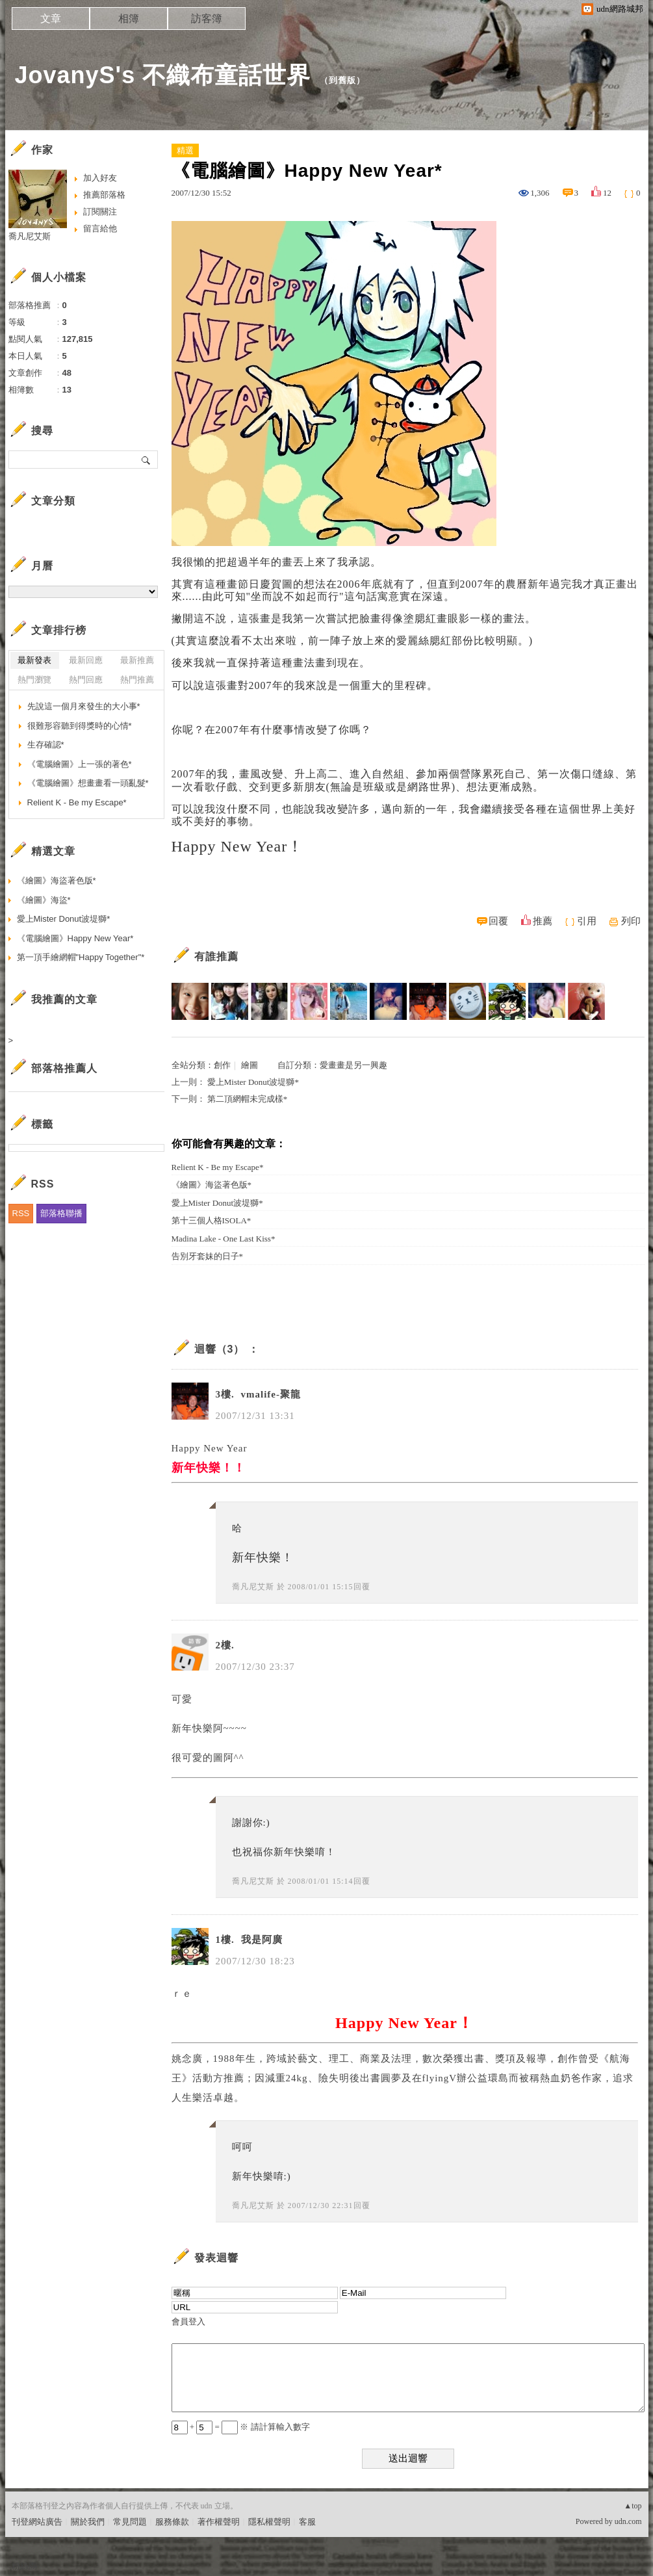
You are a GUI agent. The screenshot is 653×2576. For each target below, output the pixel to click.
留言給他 (100, 228)
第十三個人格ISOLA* (211, 1220)
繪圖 (249, 1065)
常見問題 (130, 2522)
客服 (307, 2522)
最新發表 (34, 660)
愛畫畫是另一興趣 (353, 1065)
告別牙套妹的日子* (208, 1256)
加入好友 (100, 178)
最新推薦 (137, 660)
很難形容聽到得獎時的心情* (79, 726)
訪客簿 (206, 18)
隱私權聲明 (269, 2522)
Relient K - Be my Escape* (218, 1167)
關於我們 (88, 2522)
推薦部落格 (104, 195)
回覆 (498, 921)
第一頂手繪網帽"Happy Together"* (81, 957)
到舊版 (342, 80)
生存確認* (45, 744)
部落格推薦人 (64, 1068)
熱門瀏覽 (34, 679)
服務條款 (172, 2522)
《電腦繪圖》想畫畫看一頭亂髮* (88, 783)
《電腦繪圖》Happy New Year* (75, 938)
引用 (586, 921)
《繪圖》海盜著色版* (212, 1185)
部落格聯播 (61, 1213)
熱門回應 (86, 679)
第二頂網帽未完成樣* (247, 1099)
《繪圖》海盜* (44, 900)
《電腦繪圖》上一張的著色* (79, 764)
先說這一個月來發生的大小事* (83, 706)
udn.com (628, 2521)
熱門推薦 (137, 679)
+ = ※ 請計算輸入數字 (241, 2427)
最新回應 (86, 660)
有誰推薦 (216, 956)
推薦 (542, 921)
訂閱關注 (100, 211)
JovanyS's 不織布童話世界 (163, 75)
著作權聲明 (219, 2522)
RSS (21, 1213)
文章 (50, 18)
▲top (632, 2505)
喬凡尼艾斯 (253, 1586)
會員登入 (188, 2321)
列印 (631, 921)
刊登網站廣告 (37, 2522)
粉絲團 (24, 2566)
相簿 (128, 18)
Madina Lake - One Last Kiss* (223, 1238)
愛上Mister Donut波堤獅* (253, 1082)
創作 (222, 1065)
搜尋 (146, 459)
